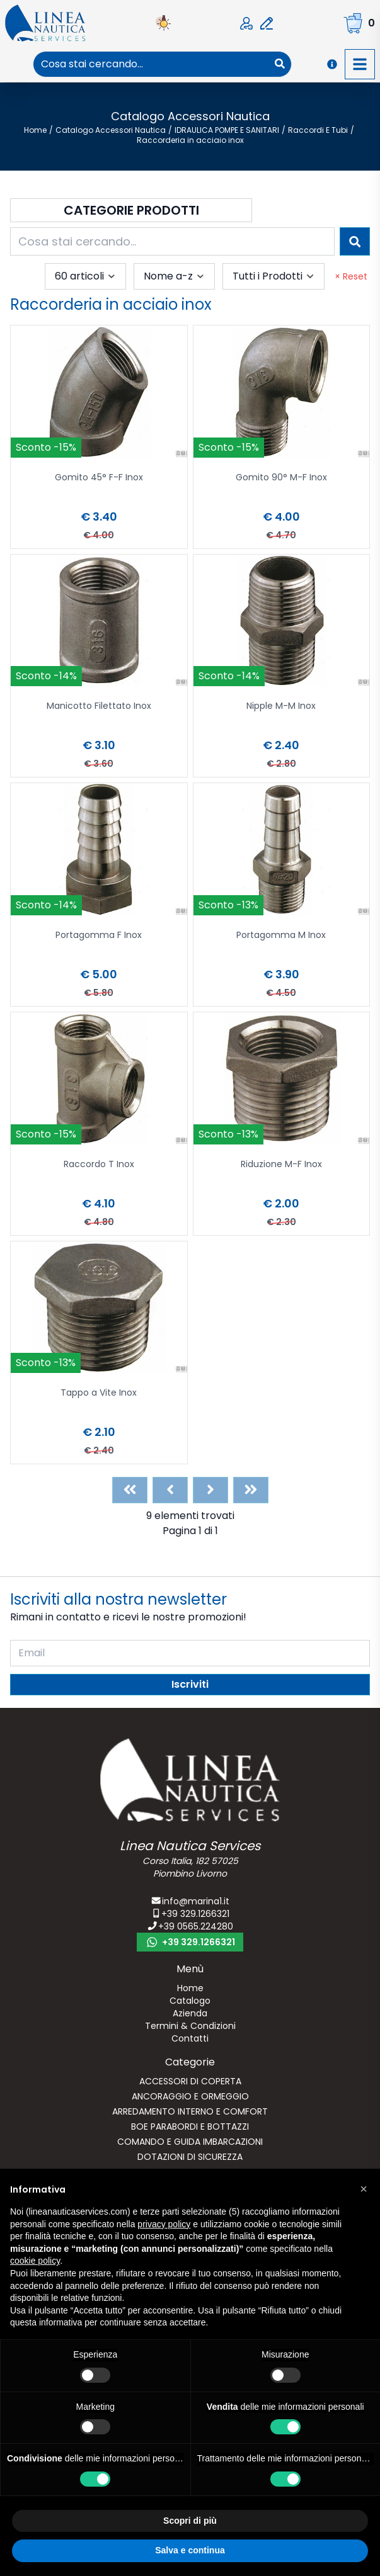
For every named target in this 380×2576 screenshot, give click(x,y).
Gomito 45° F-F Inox (99, 478)
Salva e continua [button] (189, 2550)
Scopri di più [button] (190, 2521)
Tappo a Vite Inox (98, 1393)
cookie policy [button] (35, 2261)
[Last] (250, 1490)
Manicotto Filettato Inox (99, 706)
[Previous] (170, 1490)
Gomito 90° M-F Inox (281, 478)
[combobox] (150, 64)
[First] (129, 1490)
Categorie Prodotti (131, 210)
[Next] (210, 1490)
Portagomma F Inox (98, 935)
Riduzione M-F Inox (281, 1165)
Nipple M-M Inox (281, 706)
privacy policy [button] (163, 2224)
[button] (364, 2189)
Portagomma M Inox (281, 935)
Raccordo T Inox (99, 1165)
